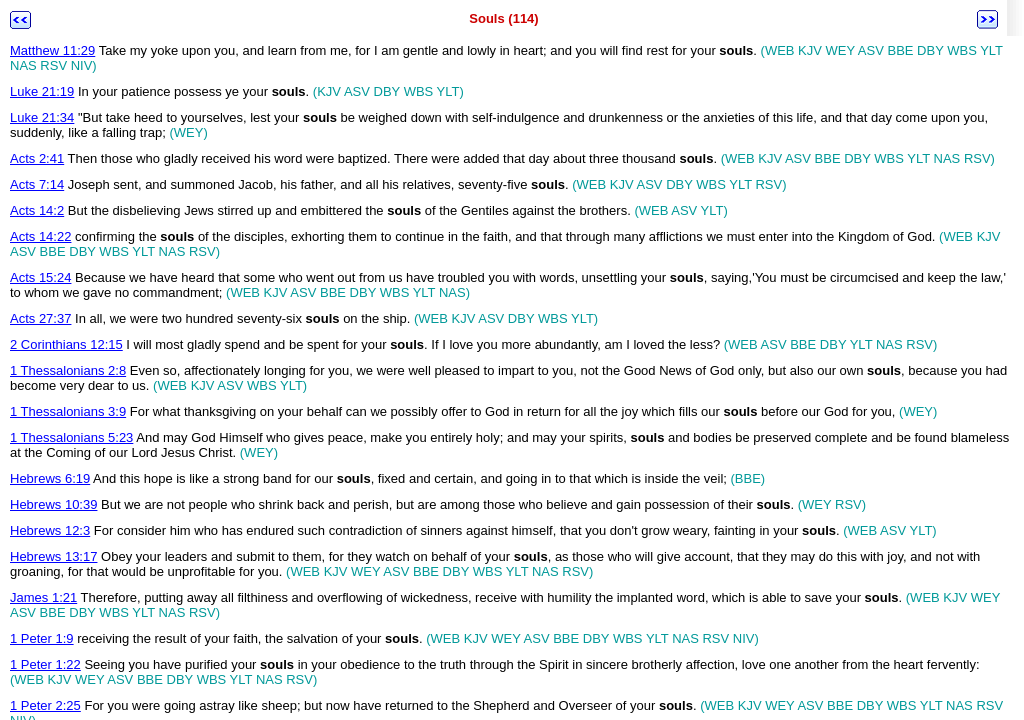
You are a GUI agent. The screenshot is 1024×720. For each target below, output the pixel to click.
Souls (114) (503, 18)
